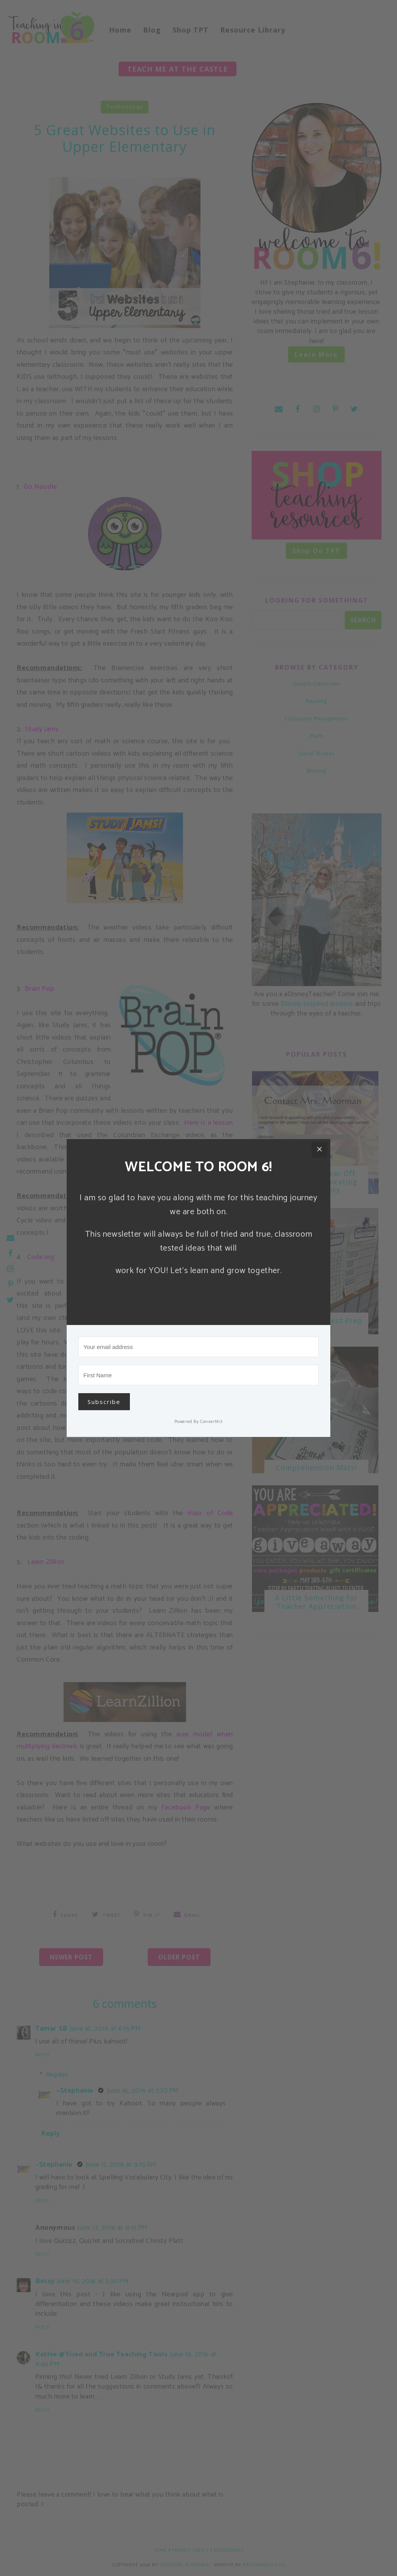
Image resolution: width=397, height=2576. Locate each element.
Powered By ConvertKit (198, 1421)
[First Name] (198, 1375)
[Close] (319, 1150)
